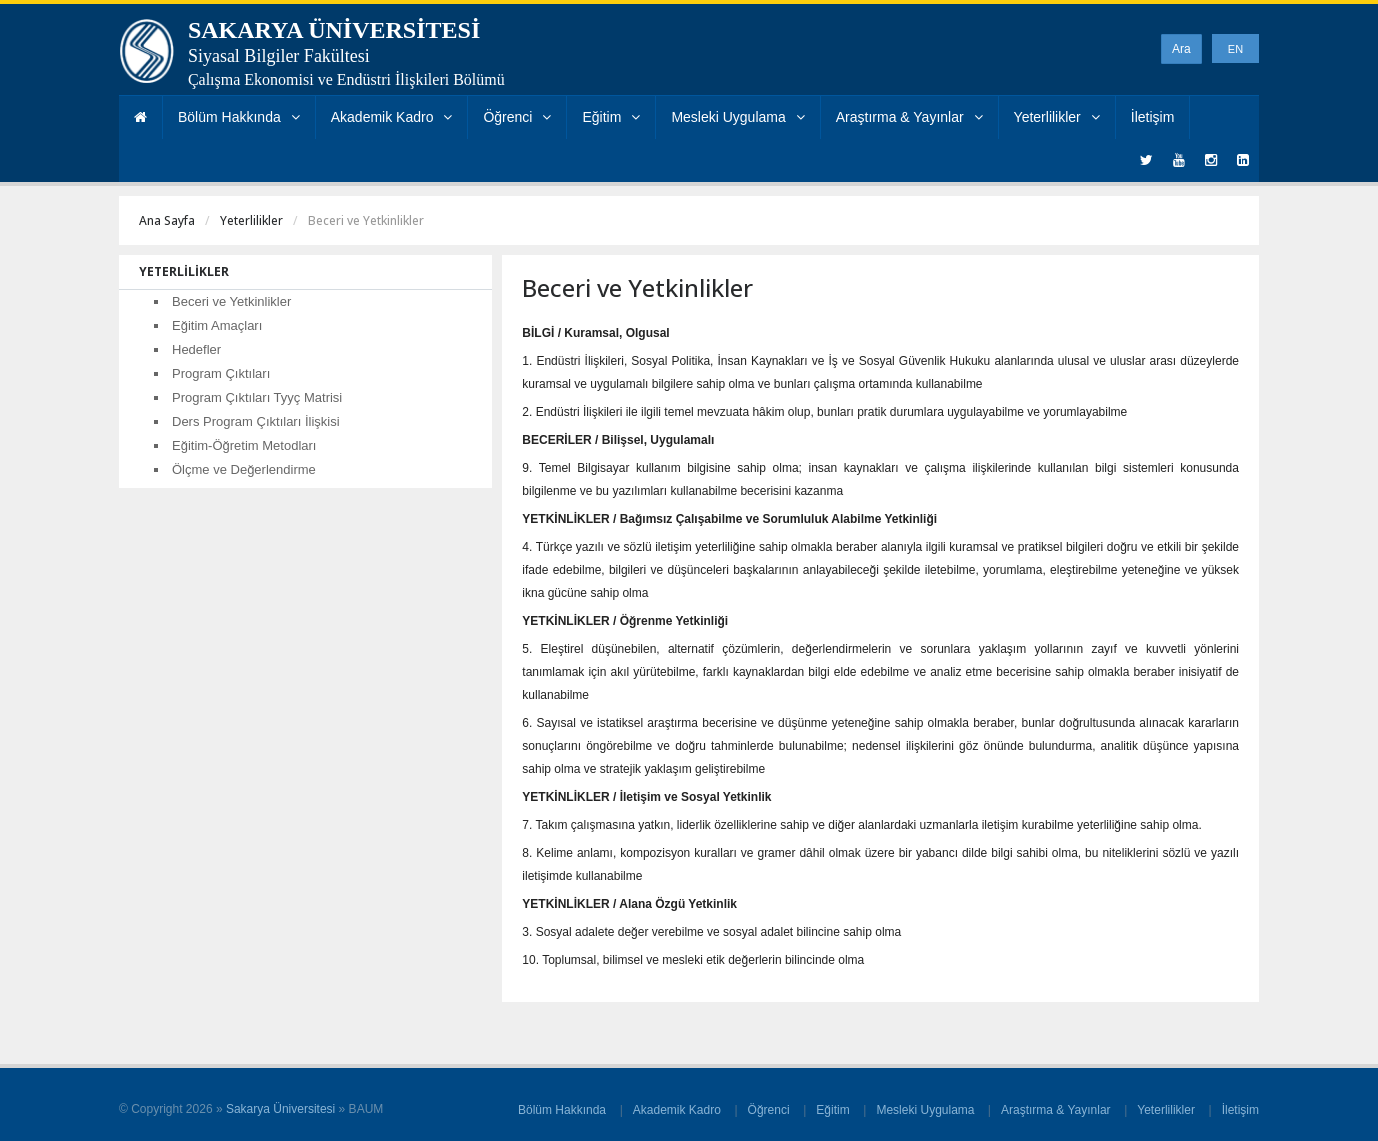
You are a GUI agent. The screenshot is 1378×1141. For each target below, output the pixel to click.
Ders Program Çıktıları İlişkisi (256, 421)
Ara (1181, 49)
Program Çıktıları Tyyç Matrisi (257, 397)
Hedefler (196, 349)
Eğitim (611, 117)
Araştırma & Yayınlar (909, 117)
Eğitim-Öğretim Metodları (244, 445)
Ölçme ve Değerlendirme (244, 469)
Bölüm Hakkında (239, 117)
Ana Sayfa (167, 220)
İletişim (1153, 117)
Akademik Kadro (392, 117)
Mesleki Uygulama (737, 117)
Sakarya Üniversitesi (280, 1109)
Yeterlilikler (1057, 117)
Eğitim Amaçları (217, 325)
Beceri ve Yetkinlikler (231, 301)
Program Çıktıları (221, 373)
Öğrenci (517, 117)
